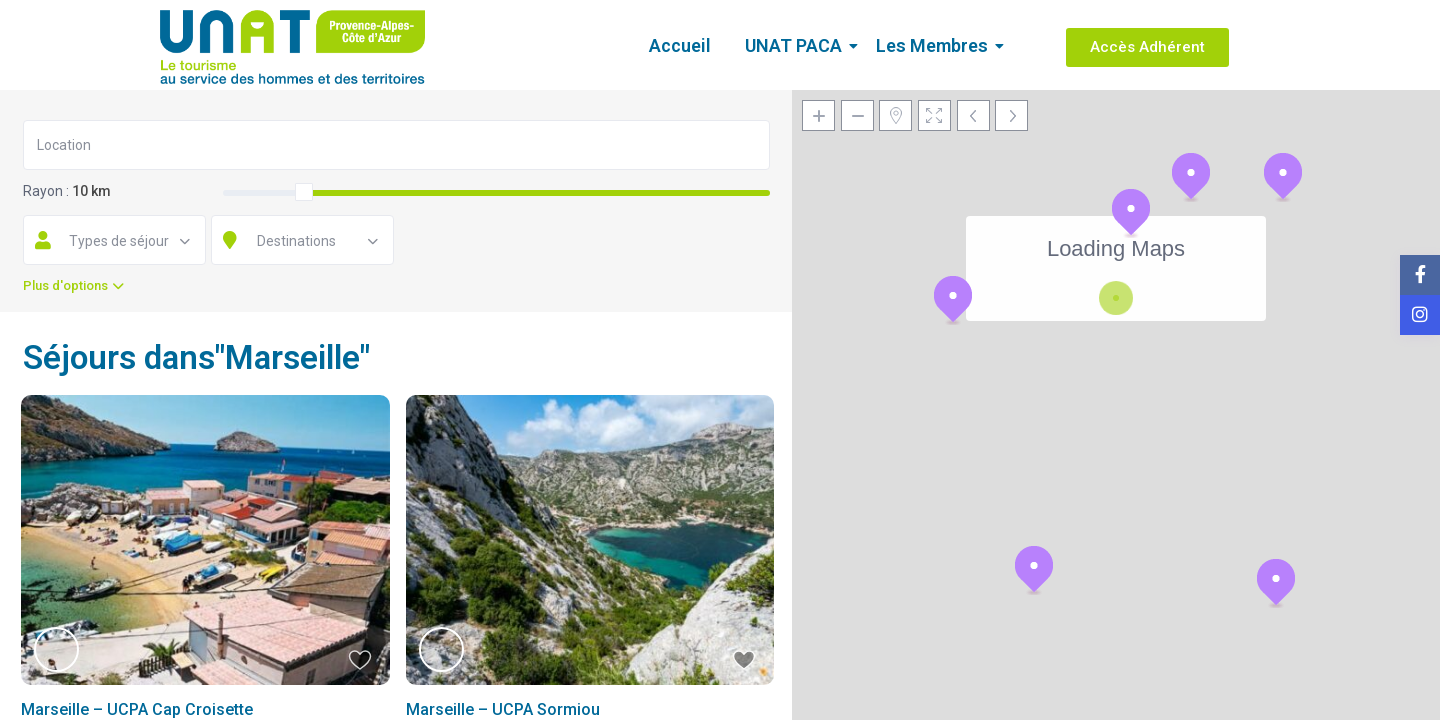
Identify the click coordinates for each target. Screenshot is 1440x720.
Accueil (680, 45)
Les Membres (935, 45)
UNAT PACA (797, 45)
